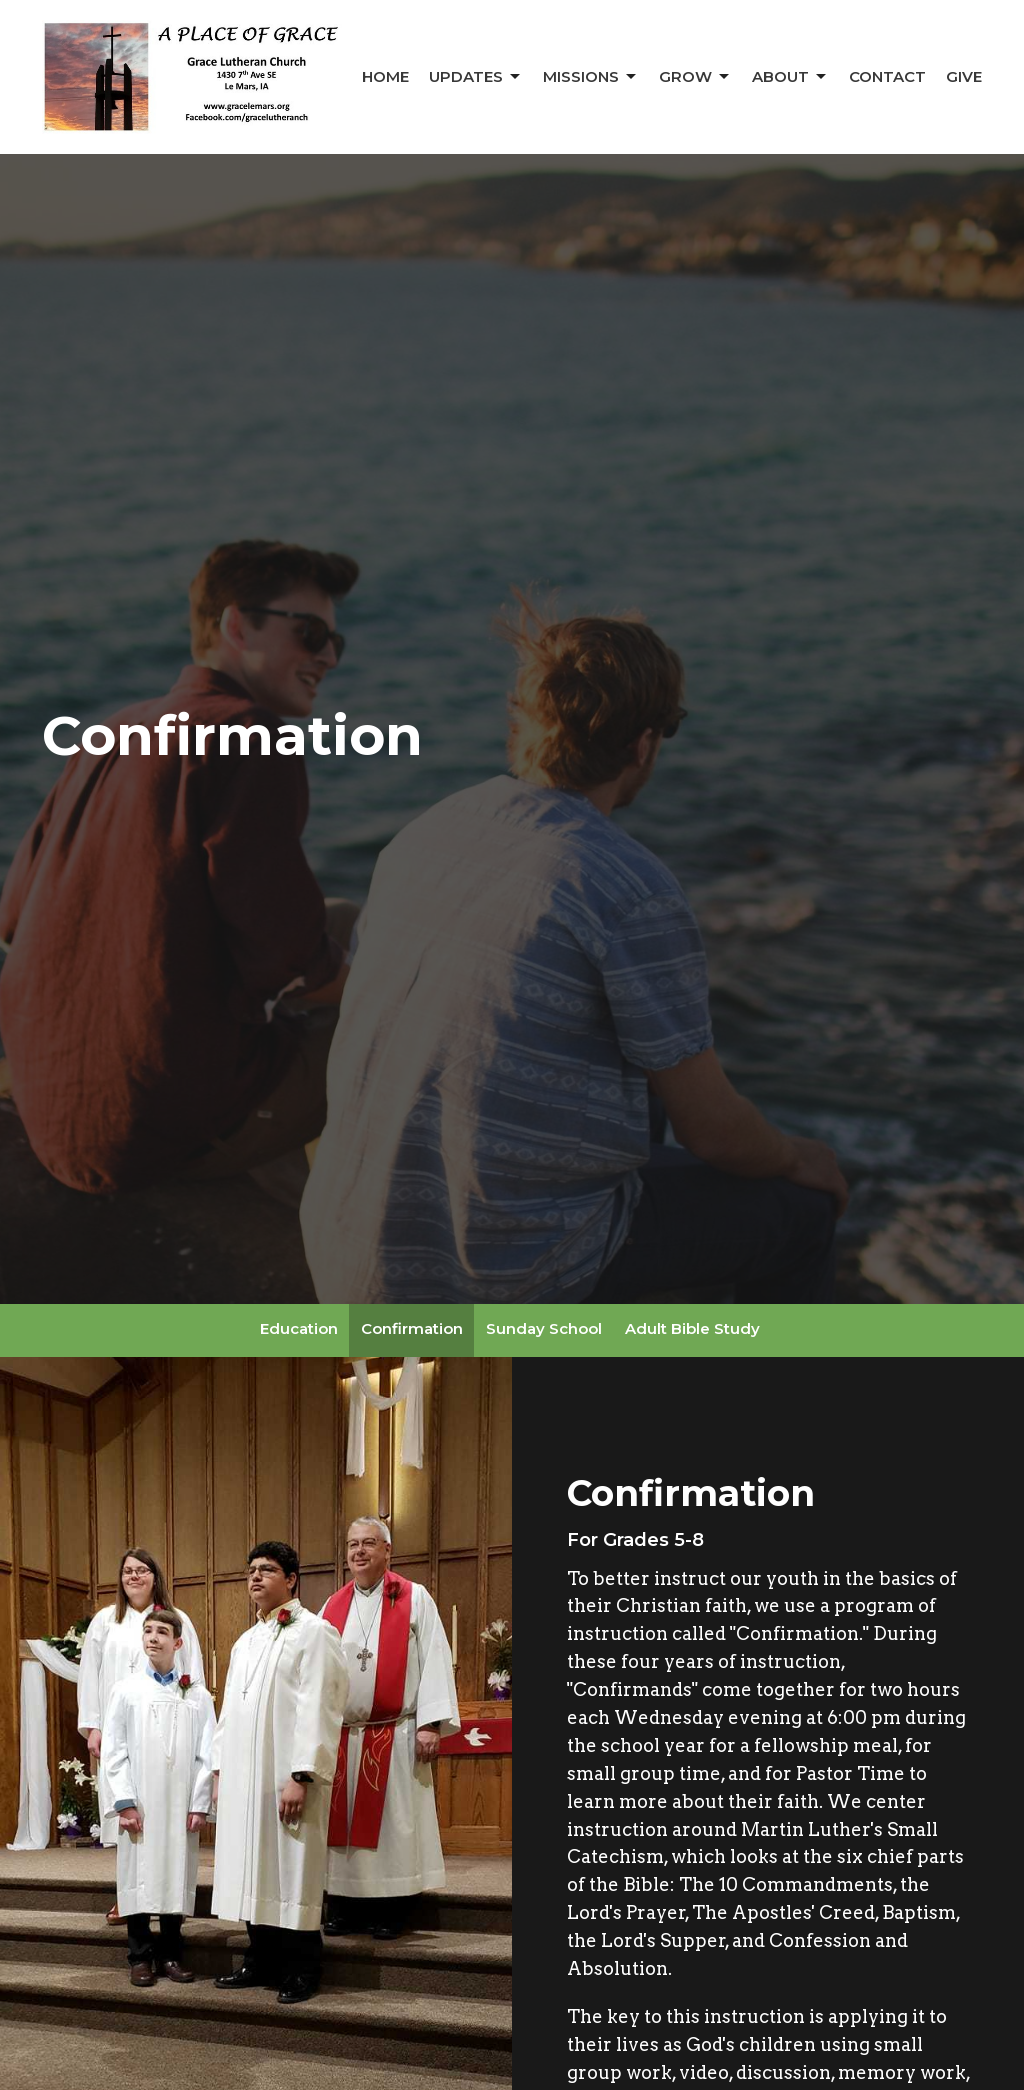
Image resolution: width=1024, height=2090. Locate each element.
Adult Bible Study (692, 1328)
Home (385, 76)
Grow (695, 77)
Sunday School (544, 1328)
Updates (476, 77)
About (790, 77)
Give (964, 76)
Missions (591, 77)
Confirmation (412, 1328)
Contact (887, 76)
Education (299, 1328)
